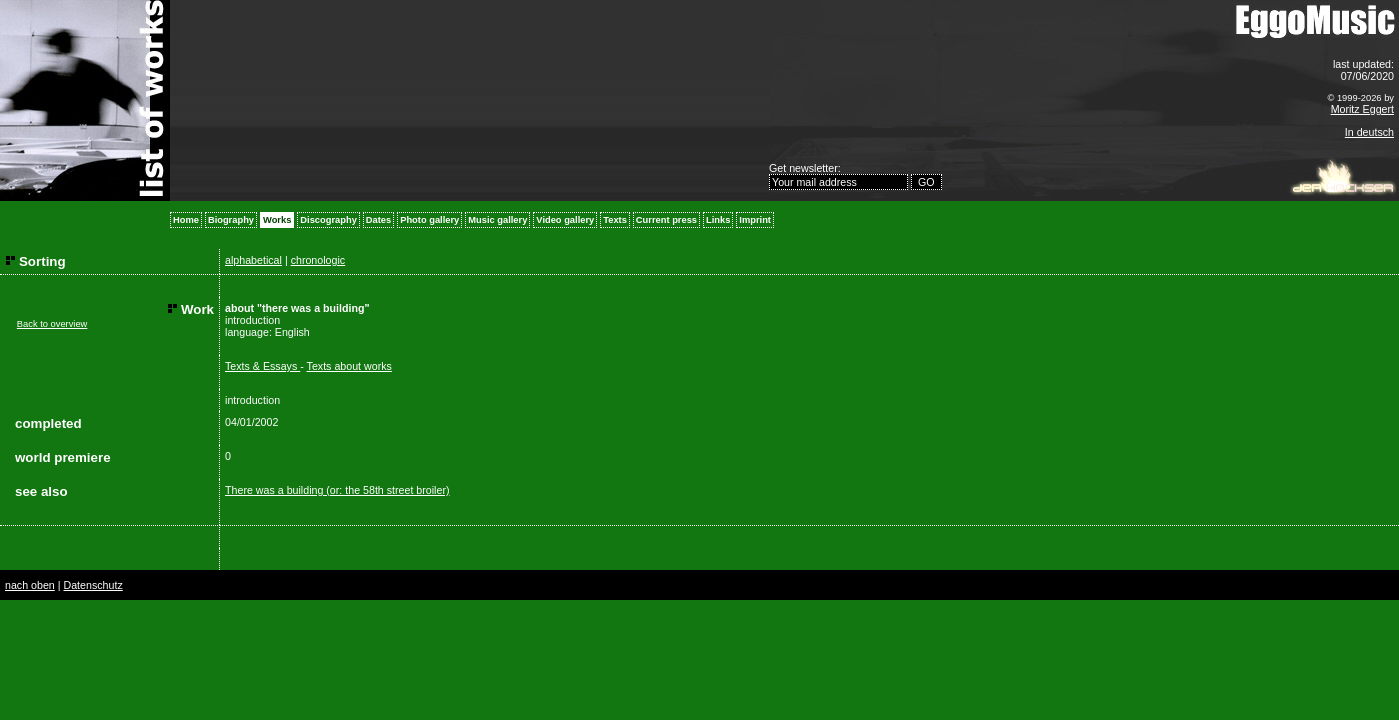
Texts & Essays (262, 366)
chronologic (318, 260)
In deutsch (1369, 132)
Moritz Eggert (1362, 109)
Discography (328, 220)
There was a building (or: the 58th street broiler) (337, 490)
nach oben (30, 585)
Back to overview (52, 324)
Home (186, 220)
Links (718, 220)
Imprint (755, 220)
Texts (615, 220)
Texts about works (349, 366)
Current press (666, 220)
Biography (231, 220)
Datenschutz (92, 585)
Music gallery (497, 220)
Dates (378, 220)
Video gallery (565, 220)
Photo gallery (429, 220)
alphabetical (253, 260)
